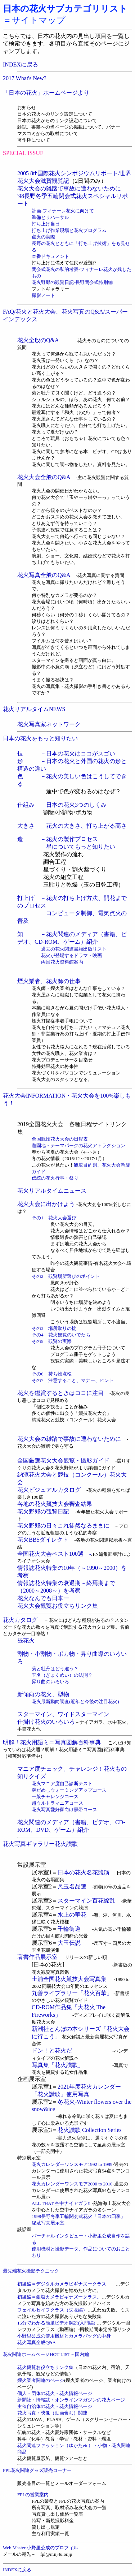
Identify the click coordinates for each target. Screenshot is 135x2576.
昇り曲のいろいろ (50, 1681)
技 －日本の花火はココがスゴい (66, 753)
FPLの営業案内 (33, 2494)
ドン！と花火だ (52, 2050)
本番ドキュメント (50, 256)
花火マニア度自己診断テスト (62, 1783)
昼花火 (26, 1640)
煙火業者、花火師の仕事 (49, 981)
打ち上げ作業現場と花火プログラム (69, 230)
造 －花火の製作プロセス (57, 839)
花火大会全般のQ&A (43, 477)
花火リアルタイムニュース (51, 1191)
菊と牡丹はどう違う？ (55, 1668)
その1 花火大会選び (54, 1217)
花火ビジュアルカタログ (49, 1490)
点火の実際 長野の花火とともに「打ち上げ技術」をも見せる (81, 243)
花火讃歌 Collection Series (90, 2130)
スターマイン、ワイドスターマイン (63, 1714)
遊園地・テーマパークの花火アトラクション (78, 1145)
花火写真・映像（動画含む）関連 (52, 2413)
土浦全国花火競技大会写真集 (69, 1979)
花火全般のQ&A (38, 340)
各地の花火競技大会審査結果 (54, 1504)
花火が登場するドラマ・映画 (71, 955)
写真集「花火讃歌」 (72, 2065)
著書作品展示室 (41, 1957)
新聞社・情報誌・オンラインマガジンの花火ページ (71, 2400)
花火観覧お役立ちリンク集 (45, 2367)
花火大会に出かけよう (46, 1204)
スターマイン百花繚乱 (86, 1900)
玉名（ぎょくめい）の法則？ (62, 1675)
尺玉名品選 (72, 1886)
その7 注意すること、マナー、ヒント (73, 1380)
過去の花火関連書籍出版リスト (69, 949)
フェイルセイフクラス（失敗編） (52, 2310)
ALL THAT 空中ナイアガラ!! (61, 2203)
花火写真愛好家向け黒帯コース (64, 1809)
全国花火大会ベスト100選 (54, 1554)
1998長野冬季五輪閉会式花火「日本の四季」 (78, 2216)
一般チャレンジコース (55, 1796)
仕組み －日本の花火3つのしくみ (62, 805)
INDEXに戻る (20, 64)
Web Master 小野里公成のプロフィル (40, 2547)
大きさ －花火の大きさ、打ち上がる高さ (72, 826)
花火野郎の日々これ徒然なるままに (63, 1525)
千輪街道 (69, 1929)
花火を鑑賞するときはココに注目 (63, 1393)
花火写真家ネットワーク (49, 724)
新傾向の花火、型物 (43, 1694)
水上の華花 (72, 1915)
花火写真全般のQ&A (43, 575)
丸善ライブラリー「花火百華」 (72, 1993)
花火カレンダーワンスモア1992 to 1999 (72, 2164)
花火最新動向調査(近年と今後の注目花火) (75, 1701)
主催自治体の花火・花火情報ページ (54, 2406)
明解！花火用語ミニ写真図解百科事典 (52, 1742)
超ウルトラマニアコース (57, 1803)
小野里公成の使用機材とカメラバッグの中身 (64, 2336)
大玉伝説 (69, 1943)
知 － (31, 934)
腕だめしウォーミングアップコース (69, 1790)
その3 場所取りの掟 (54, 1328)
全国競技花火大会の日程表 (60, 1139)
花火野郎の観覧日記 (46, 1511)
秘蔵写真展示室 (48, 2223)
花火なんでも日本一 (43, 1598)
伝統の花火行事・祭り (55, 1178)
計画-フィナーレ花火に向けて (63, 211)
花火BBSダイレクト (45, 1540)
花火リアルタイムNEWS (34, 709)
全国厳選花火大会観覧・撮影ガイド (63, 1460)
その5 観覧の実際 (52, 1341)
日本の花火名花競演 (87, 1872)
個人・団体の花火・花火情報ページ (54, 2393)
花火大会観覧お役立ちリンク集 (57, 1606)
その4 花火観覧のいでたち (61, 1334)
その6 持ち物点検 (52, 1374)
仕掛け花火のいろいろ (46, 1722)
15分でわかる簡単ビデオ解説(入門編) (56, 2323)
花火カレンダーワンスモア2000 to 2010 (72, 2184)
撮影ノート (43, 295)
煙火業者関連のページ (40, 2380)
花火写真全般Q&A (36, 2342)
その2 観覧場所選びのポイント (66, 1276)
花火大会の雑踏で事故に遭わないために (69, 188)
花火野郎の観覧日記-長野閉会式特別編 (72, 282)
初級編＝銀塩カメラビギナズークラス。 (59, 2297)
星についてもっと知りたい (80, 847)
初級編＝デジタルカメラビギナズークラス (66, 2284)
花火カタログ (20, 1620)
